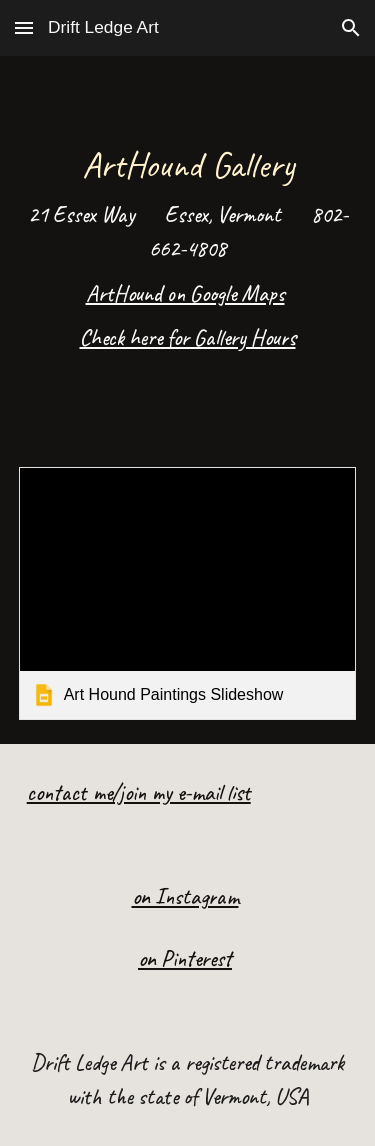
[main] (188, 249)
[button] (24, 27)
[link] (188, 593)
